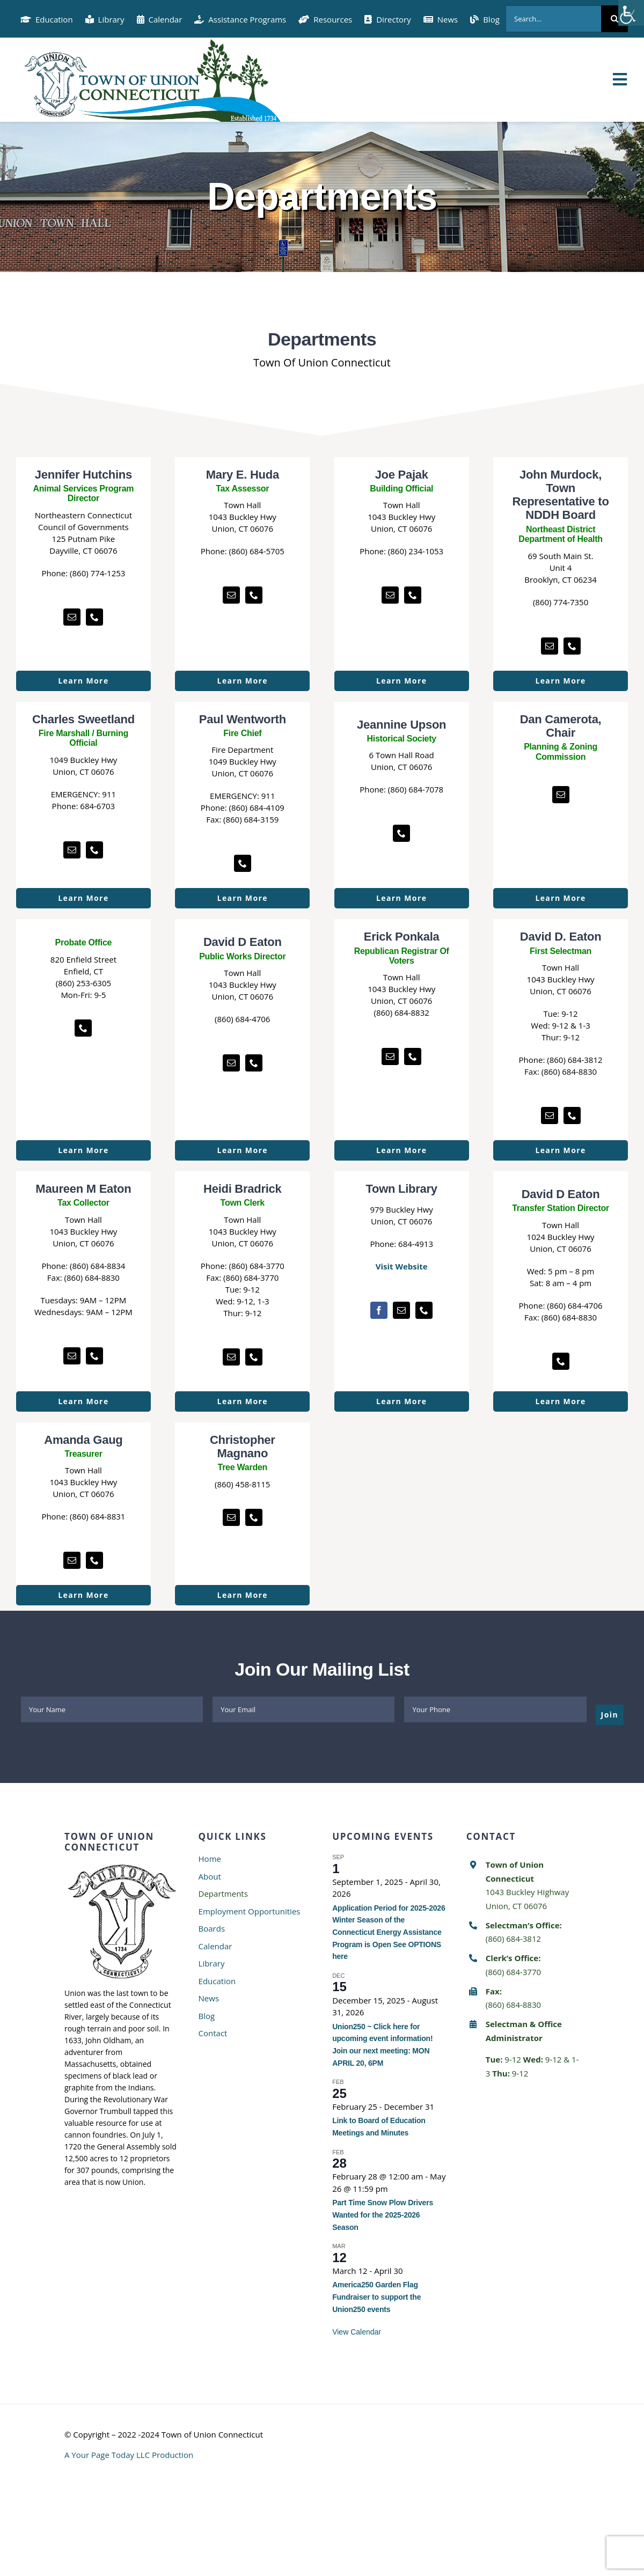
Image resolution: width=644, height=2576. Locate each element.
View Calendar (356, 2332)
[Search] (614, 18)
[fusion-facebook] (378, 1310)
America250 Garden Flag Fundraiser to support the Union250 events (376, 2296)
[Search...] (553, 18)
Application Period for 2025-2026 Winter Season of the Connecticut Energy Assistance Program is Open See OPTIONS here (388, 1932)
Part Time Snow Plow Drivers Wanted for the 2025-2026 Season (382, 2214)
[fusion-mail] (71, 617)
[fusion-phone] (94, 617)
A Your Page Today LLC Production (128, 2454)
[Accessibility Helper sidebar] (631, 13)
